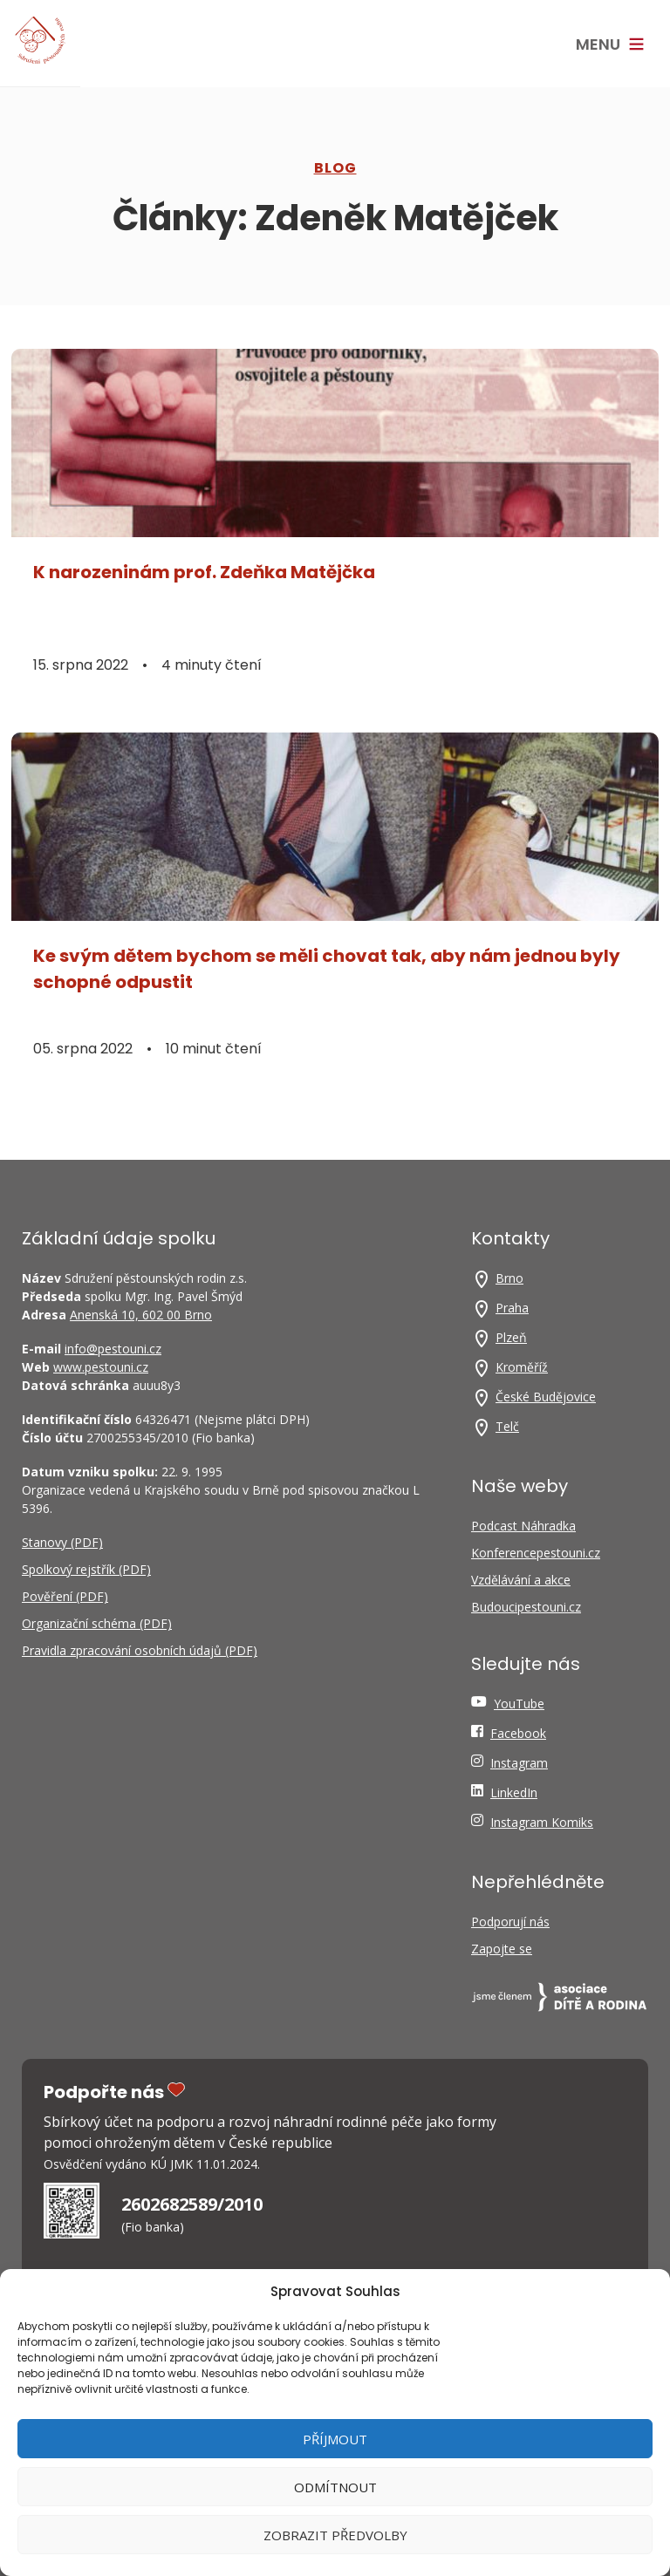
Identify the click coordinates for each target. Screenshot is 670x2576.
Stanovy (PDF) (62, 1542)
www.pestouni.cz (100, 1367)
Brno (509, 1278)
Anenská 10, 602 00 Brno (141, 1314)
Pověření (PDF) (65, 1596)
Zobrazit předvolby (335, 2535)
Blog (335, 168)
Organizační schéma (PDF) (97, 1623)
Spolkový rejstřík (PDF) (86, 1569)
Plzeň (511, 1337)
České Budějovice (546, 1396)
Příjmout (335, 2439)
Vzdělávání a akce (521, 1579)
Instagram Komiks (541, 1822)
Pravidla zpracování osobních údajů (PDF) (139, 1650)
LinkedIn (513, 1792)
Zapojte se (501, 1948)
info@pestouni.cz (113, 1348)
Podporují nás (510, 1921)
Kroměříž (522, 1367)
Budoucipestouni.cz (526, 1606)
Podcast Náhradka (523, 1525)
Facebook (518, 1733)
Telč (507, 1426)
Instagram (519, 1763)
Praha (512, 1307)
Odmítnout (335, 2487)
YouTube (519, 1703)
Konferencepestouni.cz (535, 1552)
